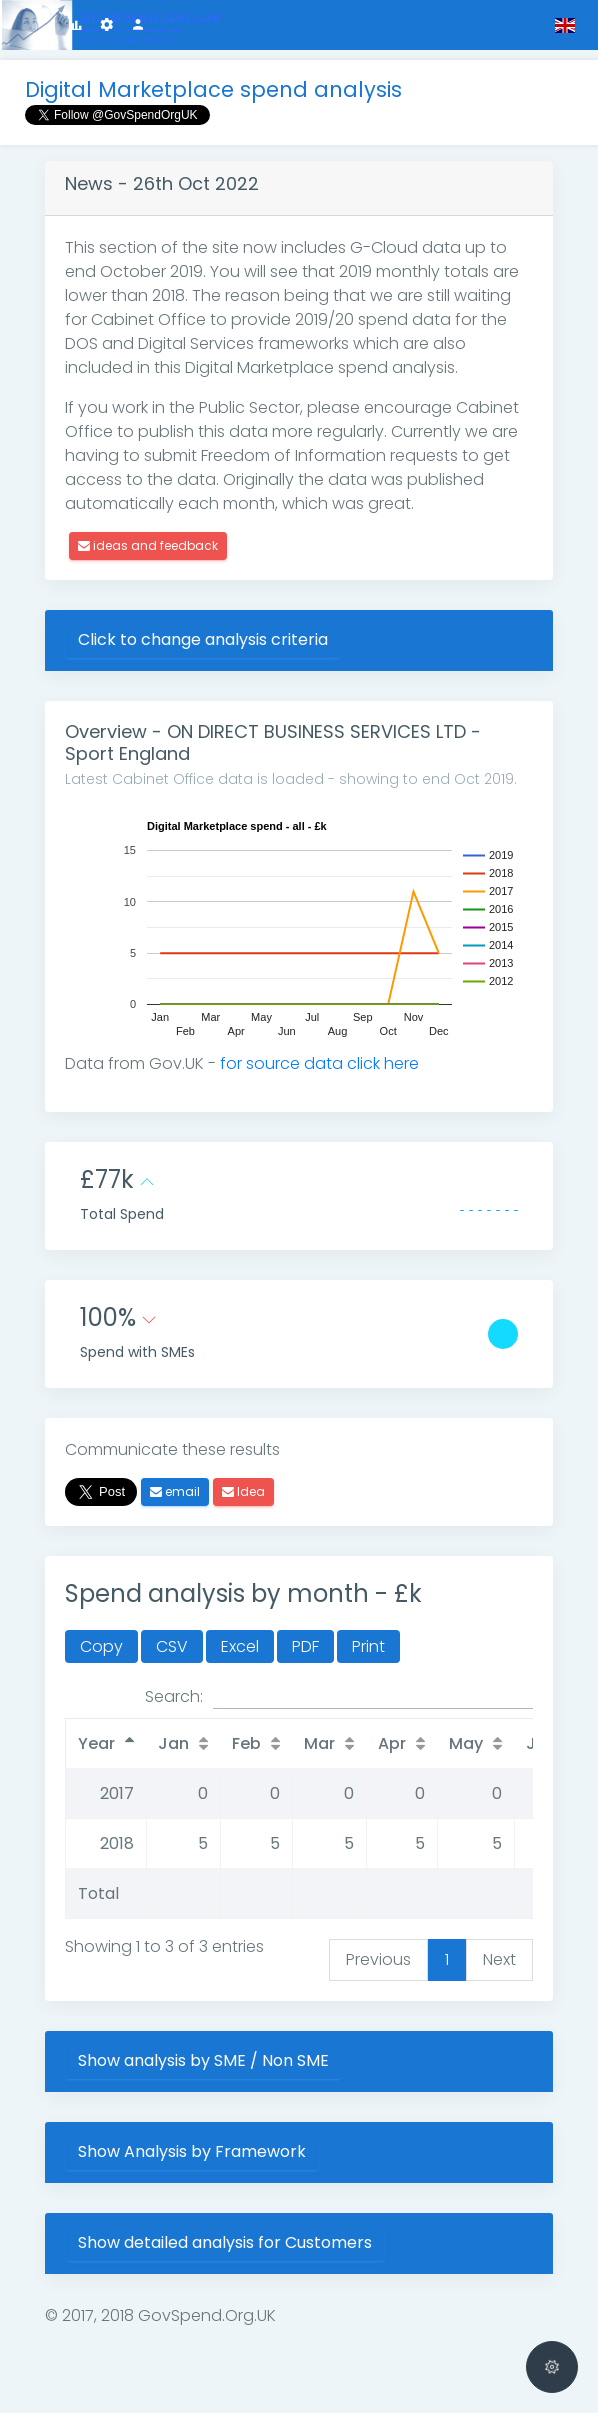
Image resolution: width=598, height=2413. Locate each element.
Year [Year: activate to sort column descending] (96, 1743)
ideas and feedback (148, 545)
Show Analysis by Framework (192, 2151)
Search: (339, 1697)
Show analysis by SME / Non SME (203, 2060)
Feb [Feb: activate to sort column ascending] (246, 1743)
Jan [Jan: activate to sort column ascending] (173, 1743)
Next (499, 1959)
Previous (378, 1959)
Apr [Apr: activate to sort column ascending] (392, 1743)
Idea (243, 1491)
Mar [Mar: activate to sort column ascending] (319, 1743)
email (175, 1491)
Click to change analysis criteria (203, 639)
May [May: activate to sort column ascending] (466, 1743)
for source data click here (319, 1063)
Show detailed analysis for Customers (225, 2242)
